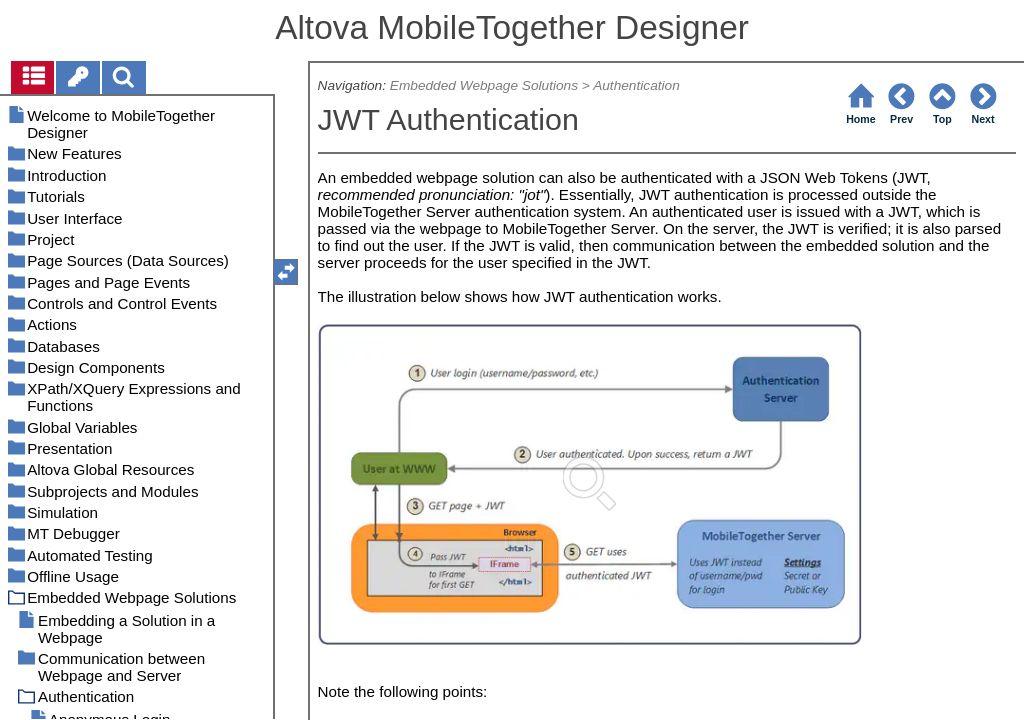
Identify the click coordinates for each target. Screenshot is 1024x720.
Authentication (636, 85)
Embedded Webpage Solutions (484, 85)
